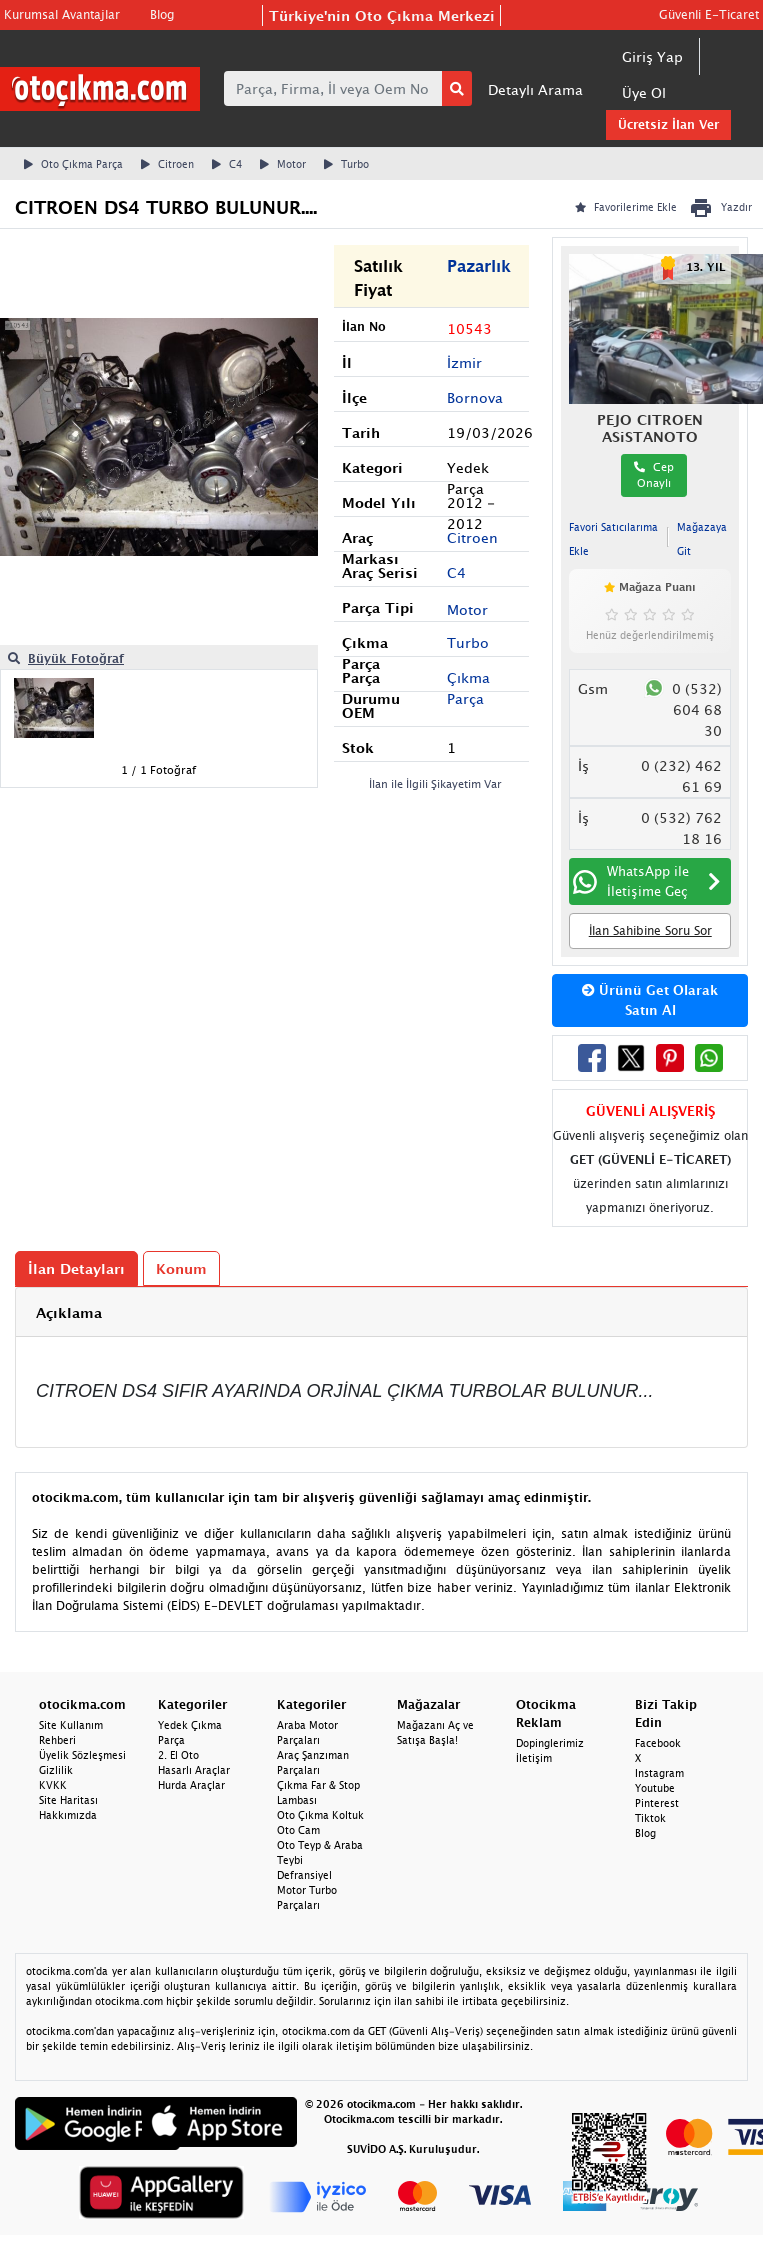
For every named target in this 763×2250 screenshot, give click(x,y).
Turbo (346, 164)
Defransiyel (304, 1875)
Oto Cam (298, 1830)
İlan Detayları (76, 1268)
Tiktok (650, 1818)
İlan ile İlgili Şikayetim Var (435, 783)
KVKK (53, 1785)
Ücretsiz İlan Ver (668, 124)
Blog (162, 14)
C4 (227, 164)
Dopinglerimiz (550, 1743)
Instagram (659, 1773)
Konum (181, 1268)
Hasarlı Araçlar (194, 1770)
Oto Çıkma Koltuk (320, 1815)
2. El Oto (178, 1755)
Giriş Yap (652, 56)
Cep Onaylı (654, 475)
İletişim (534, 1758)
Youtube (655, 1788)
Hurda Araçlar (191, 1785)
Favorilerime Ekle (626, 207)
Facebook (658, 1743)
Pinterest (657, 1803)
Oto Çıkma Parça (73, 164)
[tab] (381, 1312)
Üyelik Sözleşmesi (82, 1755)
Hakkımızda (68, 1815)
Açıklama (69, 1312)
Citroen (167, 164)
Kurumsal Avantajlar (62, 14)
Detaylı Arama (535, 89)
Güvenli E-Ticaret (709, 14)
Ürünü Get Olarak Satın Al (650, 1000)
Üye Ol (644, 92)
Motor (283, 164)
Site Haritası (68, 1800)
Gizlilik (56, 1770)
